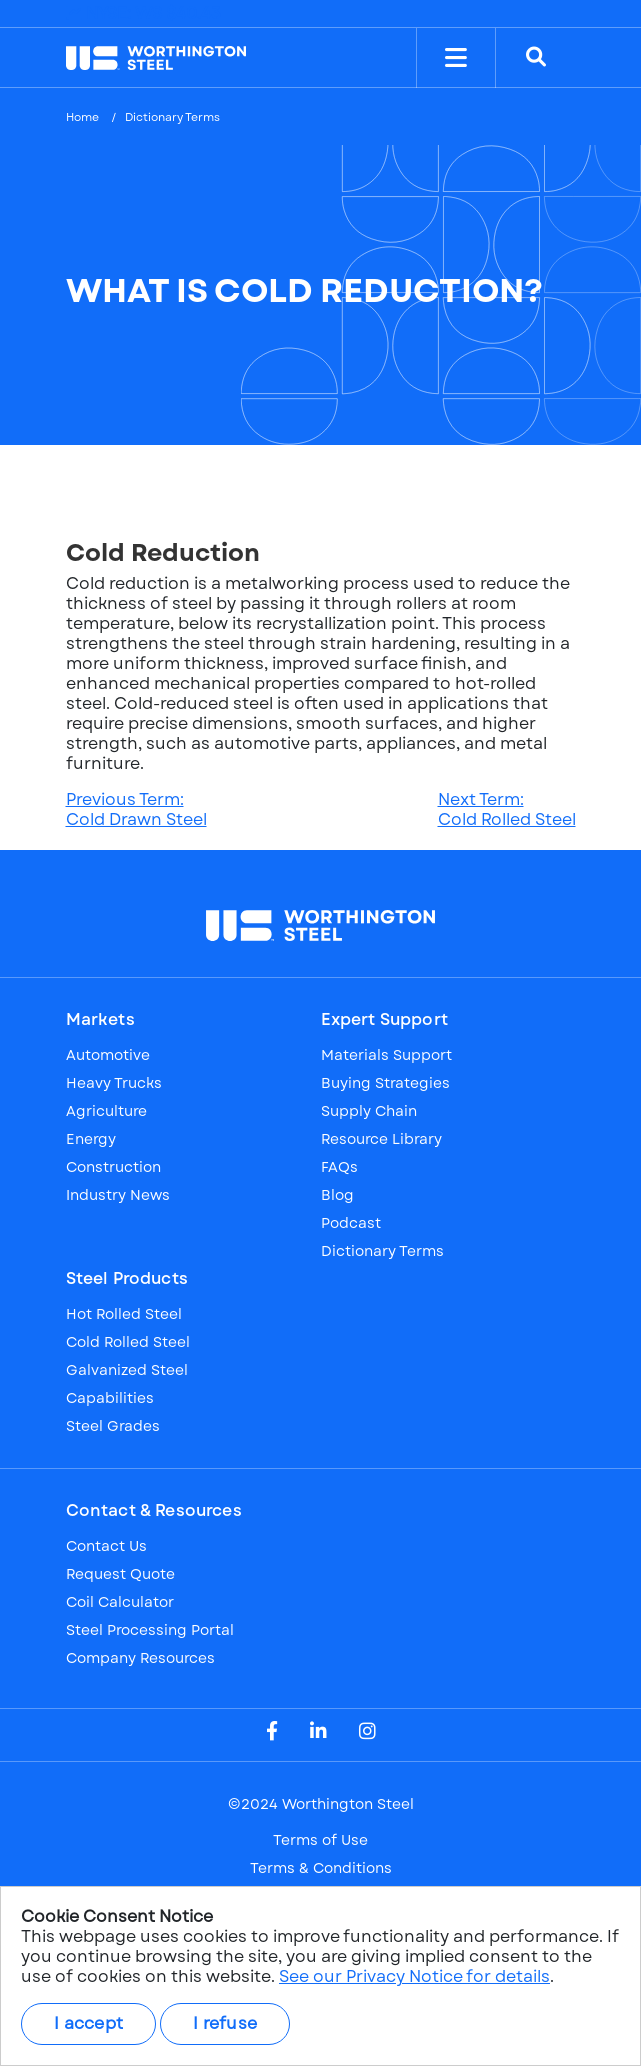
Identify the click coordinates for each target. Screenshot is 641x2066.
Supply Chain (369, 1111)
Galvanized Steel (127, 1370)
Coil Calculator (120, 1602)
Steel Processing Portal (150, 1630)
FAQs (339, 1167)
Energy (91, 1139)
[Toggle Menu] (456, 58)
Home (82, 117)
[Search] (536, 58)
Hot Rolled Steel (124, 1314)
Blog (337, 1195)
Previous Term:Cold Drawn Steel (136, 809)
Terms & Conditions (321, 1868)
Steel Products (127, 1279)
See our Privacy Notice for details (414, 1976)
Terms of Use (320, 1840)
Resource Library (381, 1139)
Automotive (108, 1055)
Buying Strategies (385, 1083)
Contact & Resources (154, 1511)
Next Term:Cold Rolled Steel (507, 809)
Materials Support (386, 1055)
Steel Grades (113, 1426)
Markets (100, 1020)
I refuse (225, 2023)
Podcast (351, 1223)
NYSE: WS (143, 13)
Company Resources (140, 1658)
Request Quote (120, 1574)
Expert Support (384, 1020)
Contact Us (106, 1546)
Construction (113, 1167)
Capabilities (110, 1398)
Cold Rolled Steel (128, 1342)
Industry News (118, 1195)
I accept (88, 2023)
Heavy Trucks (114, 1083)
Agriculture (106, 1111)
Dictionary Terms (172, 117)
